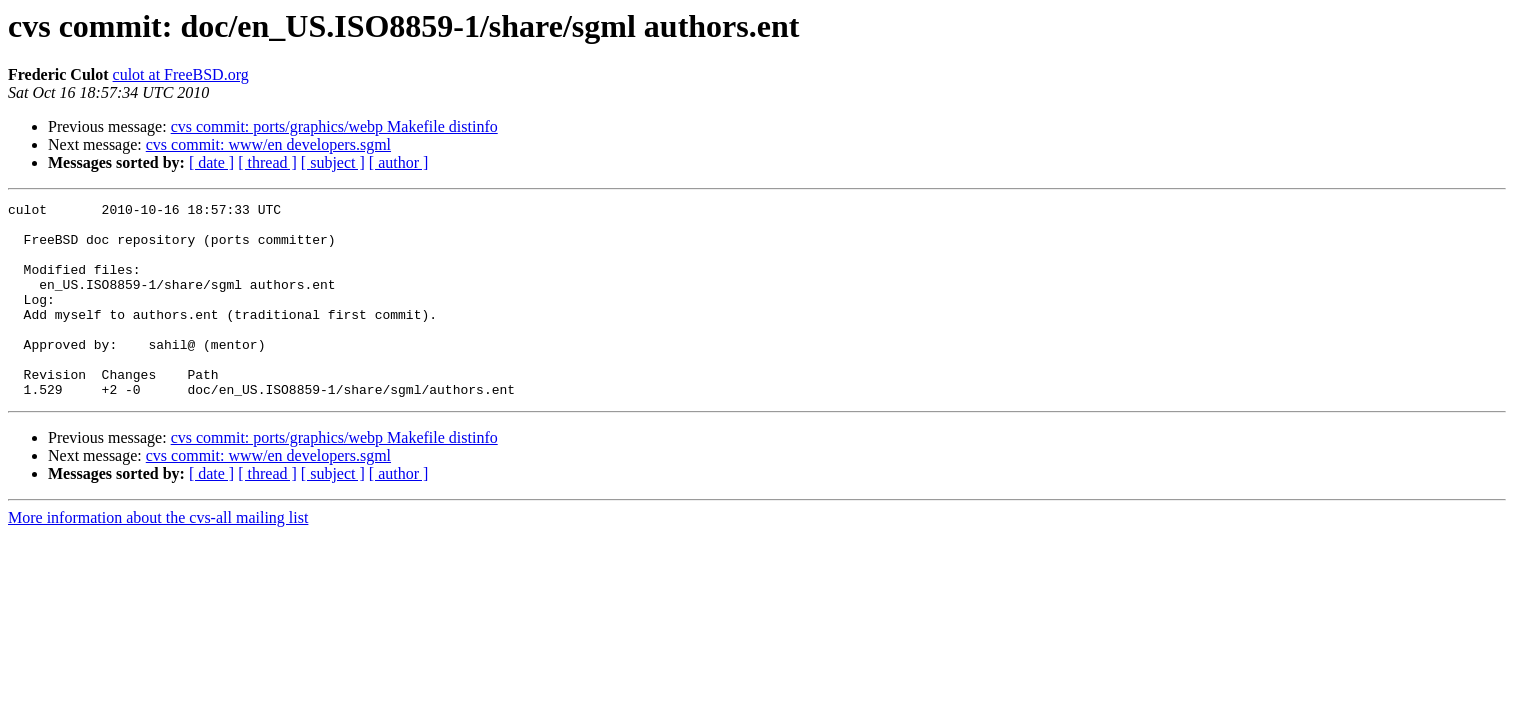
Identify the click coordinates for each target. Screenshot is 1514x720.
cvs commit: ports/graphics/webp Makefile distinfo (334, 126)
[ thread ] (267, 162)
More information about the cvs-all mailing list (158, 556)
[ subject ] (333, 162)
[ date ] (211, 162)
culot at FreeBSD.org (181, 74)
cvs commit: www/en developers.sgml (268, 144)
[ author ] (399, 162)
